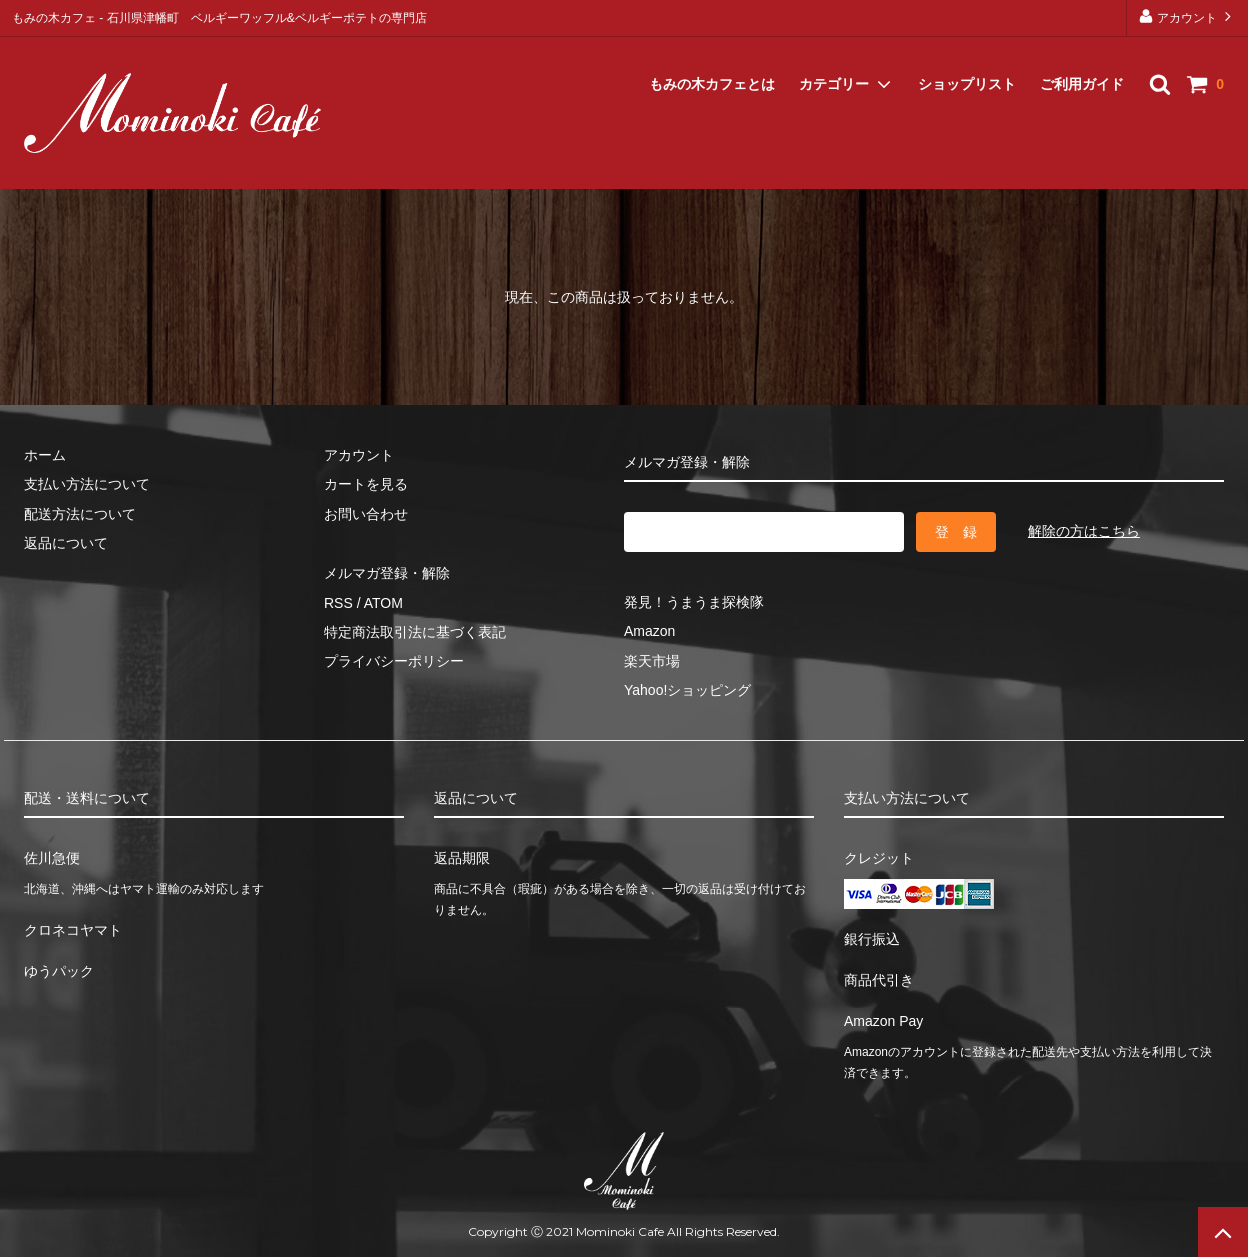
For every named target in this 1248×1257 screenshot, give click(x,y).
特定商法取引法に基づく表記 (415, 632)
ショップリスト (967, 60)
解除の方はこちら (1084, 531)
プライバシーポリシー (394, 661)
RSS (338, 603)
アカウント (1187, 16)
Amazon (649, 631)
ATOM (383, 603)
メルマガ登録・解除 (91, 163)
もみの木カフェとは (712, 60)
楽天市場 (652, 661)
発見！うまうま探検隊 (694, 602)
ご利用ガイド (1082, 60)
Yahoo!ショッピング (687, 690)
